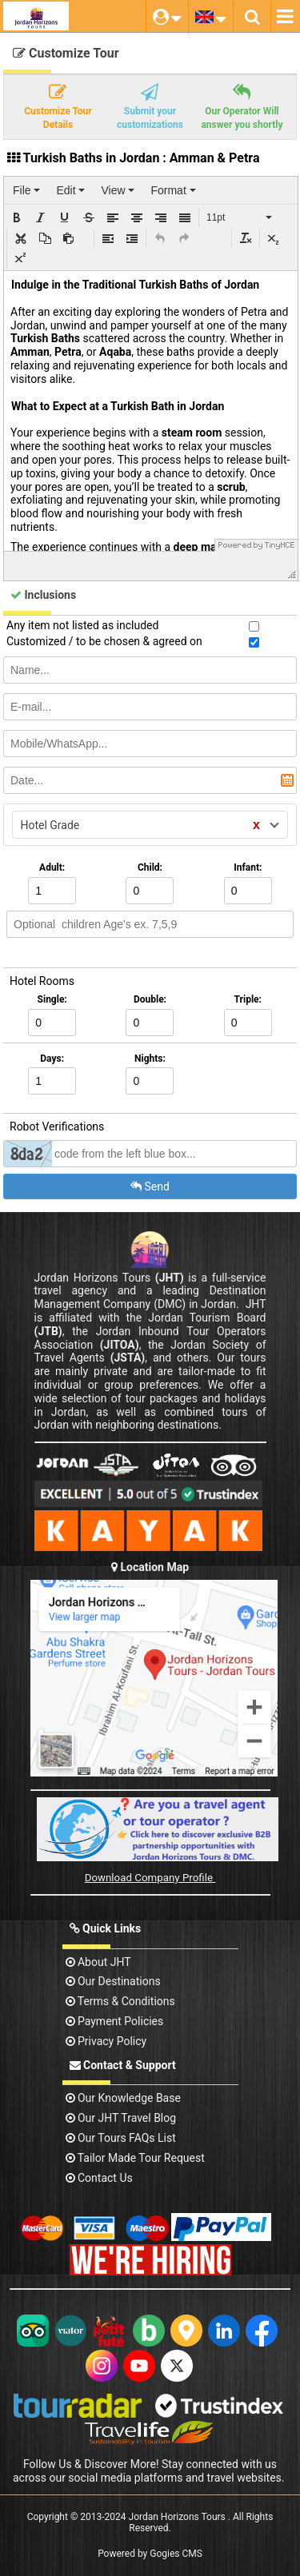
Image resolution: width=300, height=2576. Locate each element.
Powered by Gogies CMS (150, 2553)
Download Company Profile (150, 1878)
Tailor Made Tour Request (135, 2157)
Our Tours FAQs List (121, 2137)
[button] (17, 217)
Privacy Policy (106, 2041)
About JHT (98, 1962)
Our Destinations (113, 1981)
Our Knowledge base (123, 2098)
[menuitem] (26, 190)
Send (150, 1186)
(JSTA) (128, 1357)
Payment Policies (115, 2021)
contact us (99, 2177)
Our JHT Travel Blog (121, 2117)
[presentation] (26, 190)
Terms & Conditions (120, 2001)
